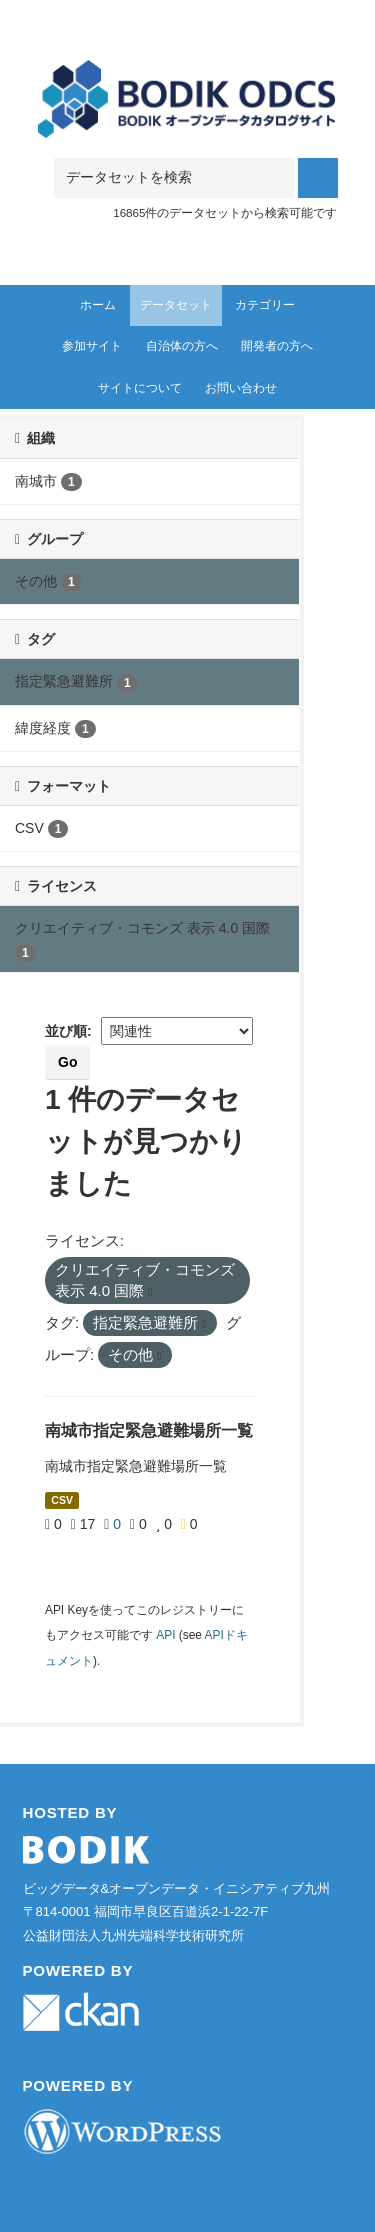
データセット (176, 305)
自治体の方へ (182, 346)
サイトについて (140, 388)
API (165, 1635)
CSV (62, 1500)
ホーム (98, 305)
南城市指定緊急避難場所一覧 (149, 1430)
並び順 (66, 1031)
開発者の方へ (277, 346)
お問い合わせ (241, 388)
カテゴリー (265, 305)
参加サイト (92, 346)
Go (67, 1062)
